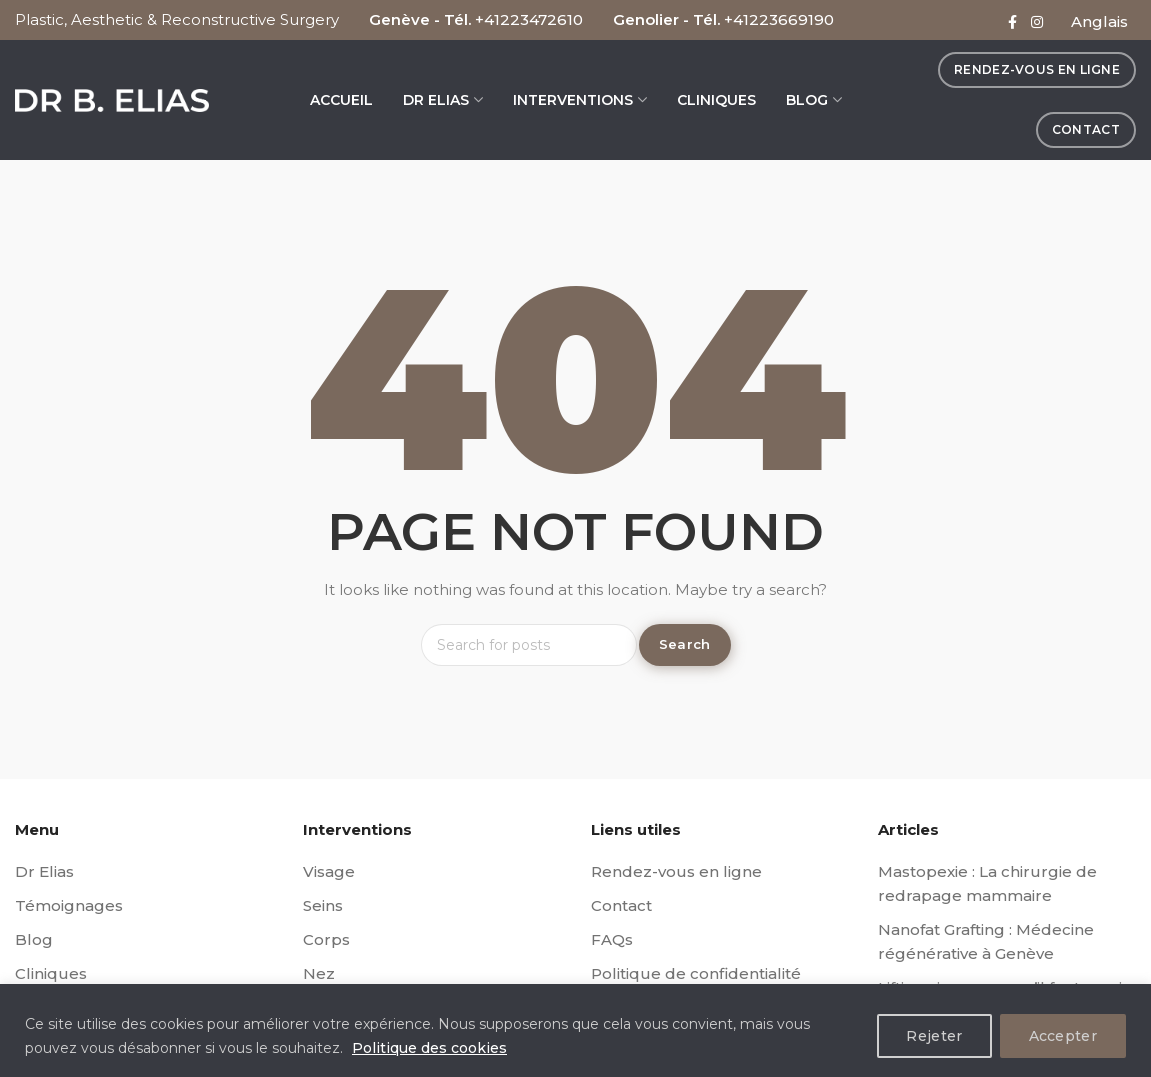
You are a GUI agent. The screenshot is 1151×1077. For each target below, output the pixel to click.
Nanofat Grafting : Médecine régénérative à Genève (986, 941)
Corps (326, 939)
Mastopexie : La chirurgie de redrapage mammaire (987, 883)
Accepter (1063, 1036)
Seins (323, 905)
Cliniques (51, 973)
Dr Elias (44, 871)
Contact (621, 905)
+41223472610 (529, 19)
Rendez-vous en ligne (676, 871)
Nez (319, 973)
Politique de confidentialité (696, 973)
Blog (34, 939)
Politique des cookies (429, 1048)
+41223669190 (779, 19)
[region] (575, 1030)
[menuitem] (1099, 24)
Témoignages (69, 905)
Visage (329, 871)
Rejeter (934, 1036)
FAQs (612, 939)
